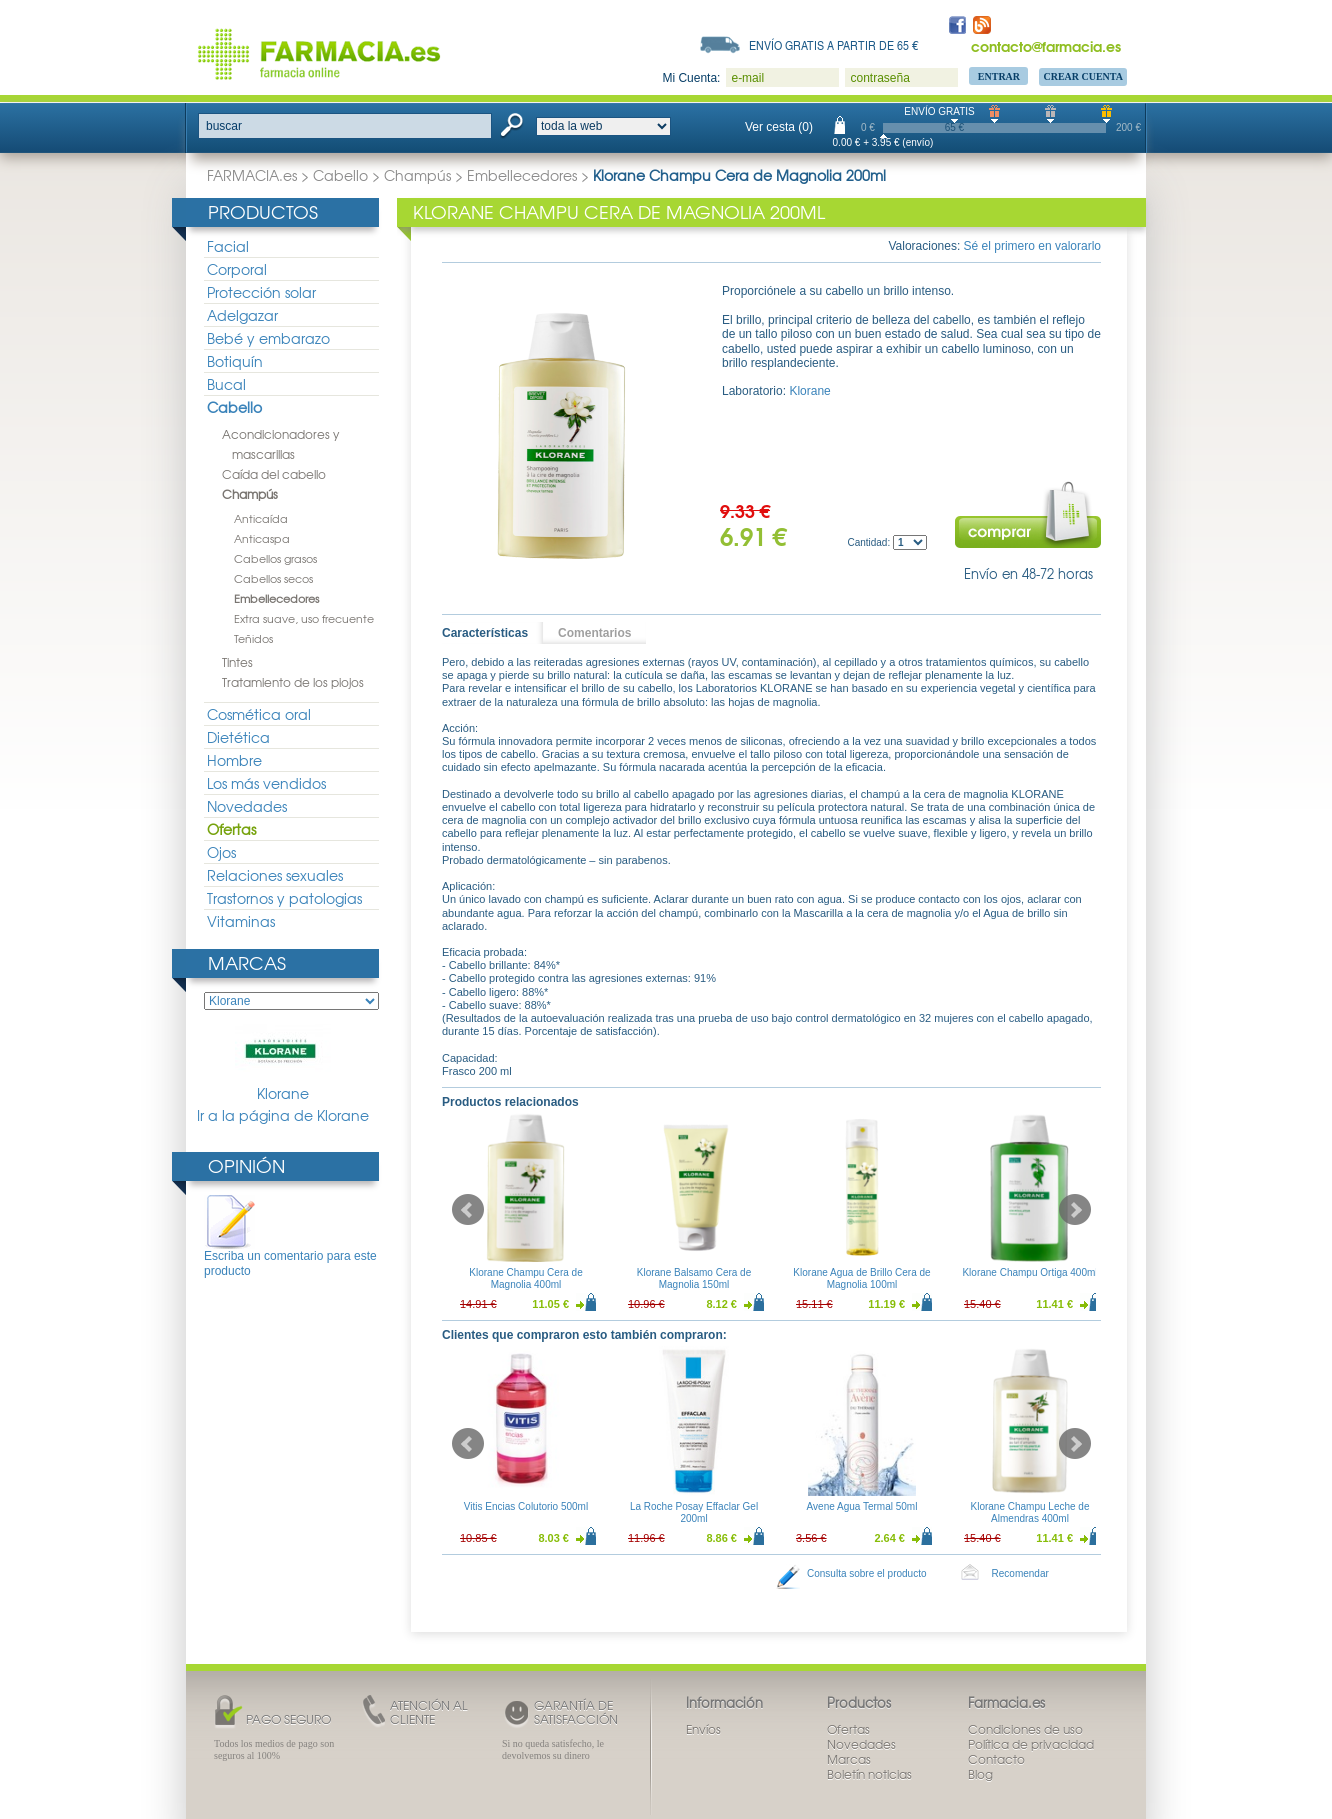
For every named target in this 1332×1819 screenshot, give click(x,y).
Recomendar (1020, 1573)
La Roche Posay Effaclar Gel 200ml (694, 1512)
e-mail (747, 78)
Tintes (237, 662)
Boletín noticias (869, 1774)
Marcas (247, 962)
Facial (228, 246)
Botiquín (235, 361)
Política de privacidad (1031, 1744)
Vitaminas (241, 921)
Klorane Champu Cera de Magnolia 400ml (525, 1278)
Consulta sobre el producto (867, 1573)
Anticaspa (262, 538)
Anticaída (261, 518)
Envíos (703, 1729)
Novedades (247, 806)
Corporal (237, 269)
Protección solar (261, 292)
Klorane (283, 1063)
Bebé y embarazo (268, 338)
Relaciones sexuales (275, 875)
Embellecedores (522, 175)
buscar (224, 126)
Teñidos (253, 638)
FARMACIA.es (252, 175)
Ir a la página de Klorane (283, 1115)
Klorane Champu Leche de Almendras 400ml (1030, 1512)
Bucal (226, 384)
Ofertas (231, 829)
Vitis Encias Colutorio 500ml (526, 1506)
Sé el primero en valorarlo (1032, 246)
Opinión (246, 1165)
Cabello (340, 175)
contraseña (879, 78)
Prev (468, 1210)
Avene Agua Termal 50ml (862, 1506)
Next (1075, 1210)
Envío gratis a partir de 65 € (834, 45)
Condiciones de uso (1025, 1729)
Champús (417, 175)
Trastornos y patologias (284, 898)
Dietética (238, 737)
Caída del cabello (274, 474)
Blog (980, 1774)
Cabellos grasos (275, 558)
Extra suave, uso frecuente (304, 618)
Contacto (996, 1759)
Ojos (221, 852)
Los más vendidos (266, 783)
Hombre (234, 760)
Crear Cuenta (1083, 76)
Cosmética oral (259, 714)
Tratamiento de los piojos (293, 682)
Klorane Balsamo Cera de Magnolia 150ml (694, 1278)
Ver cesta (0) (779, 127)
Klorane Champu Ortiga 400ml (1029, 1272)
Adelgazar (242, 315)
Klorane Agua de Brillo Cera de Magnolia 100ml (861, 1278)
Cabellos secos (273, 578)
